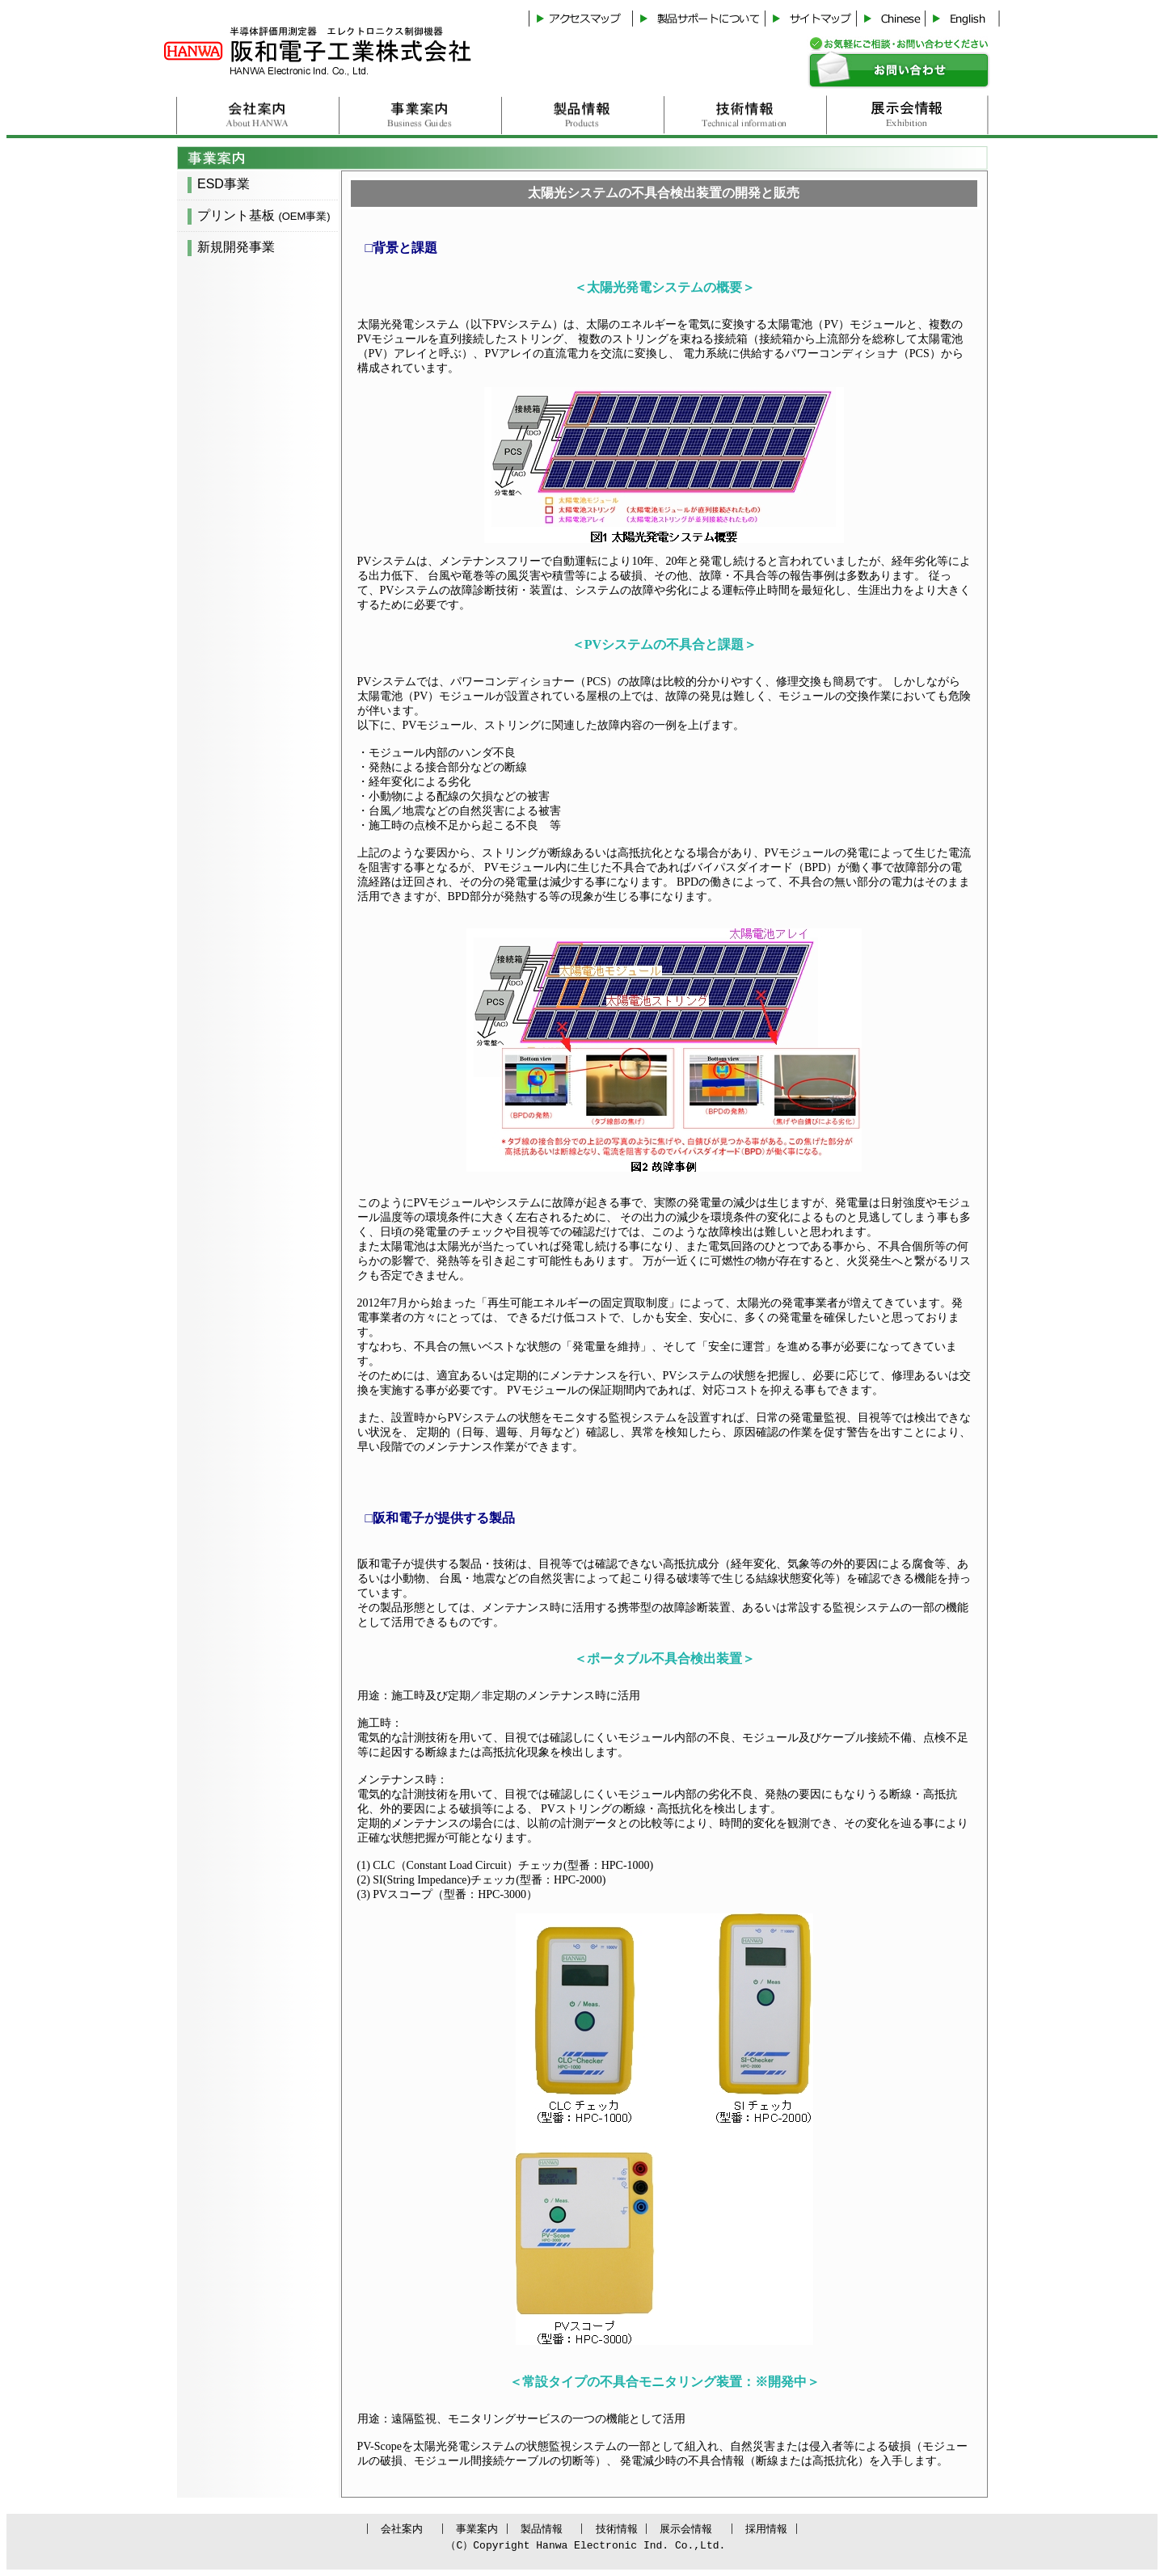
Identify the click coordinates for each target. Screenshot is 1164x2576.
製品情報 (543, 2529)
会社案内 (416, 2529)
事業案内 (483, 2529)
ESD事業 (223, 184)
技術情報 (610, 2529)
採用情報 (748, 2529)
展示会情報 (675, 2529)
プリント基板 (264, 215)
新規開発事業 (236, 247)
